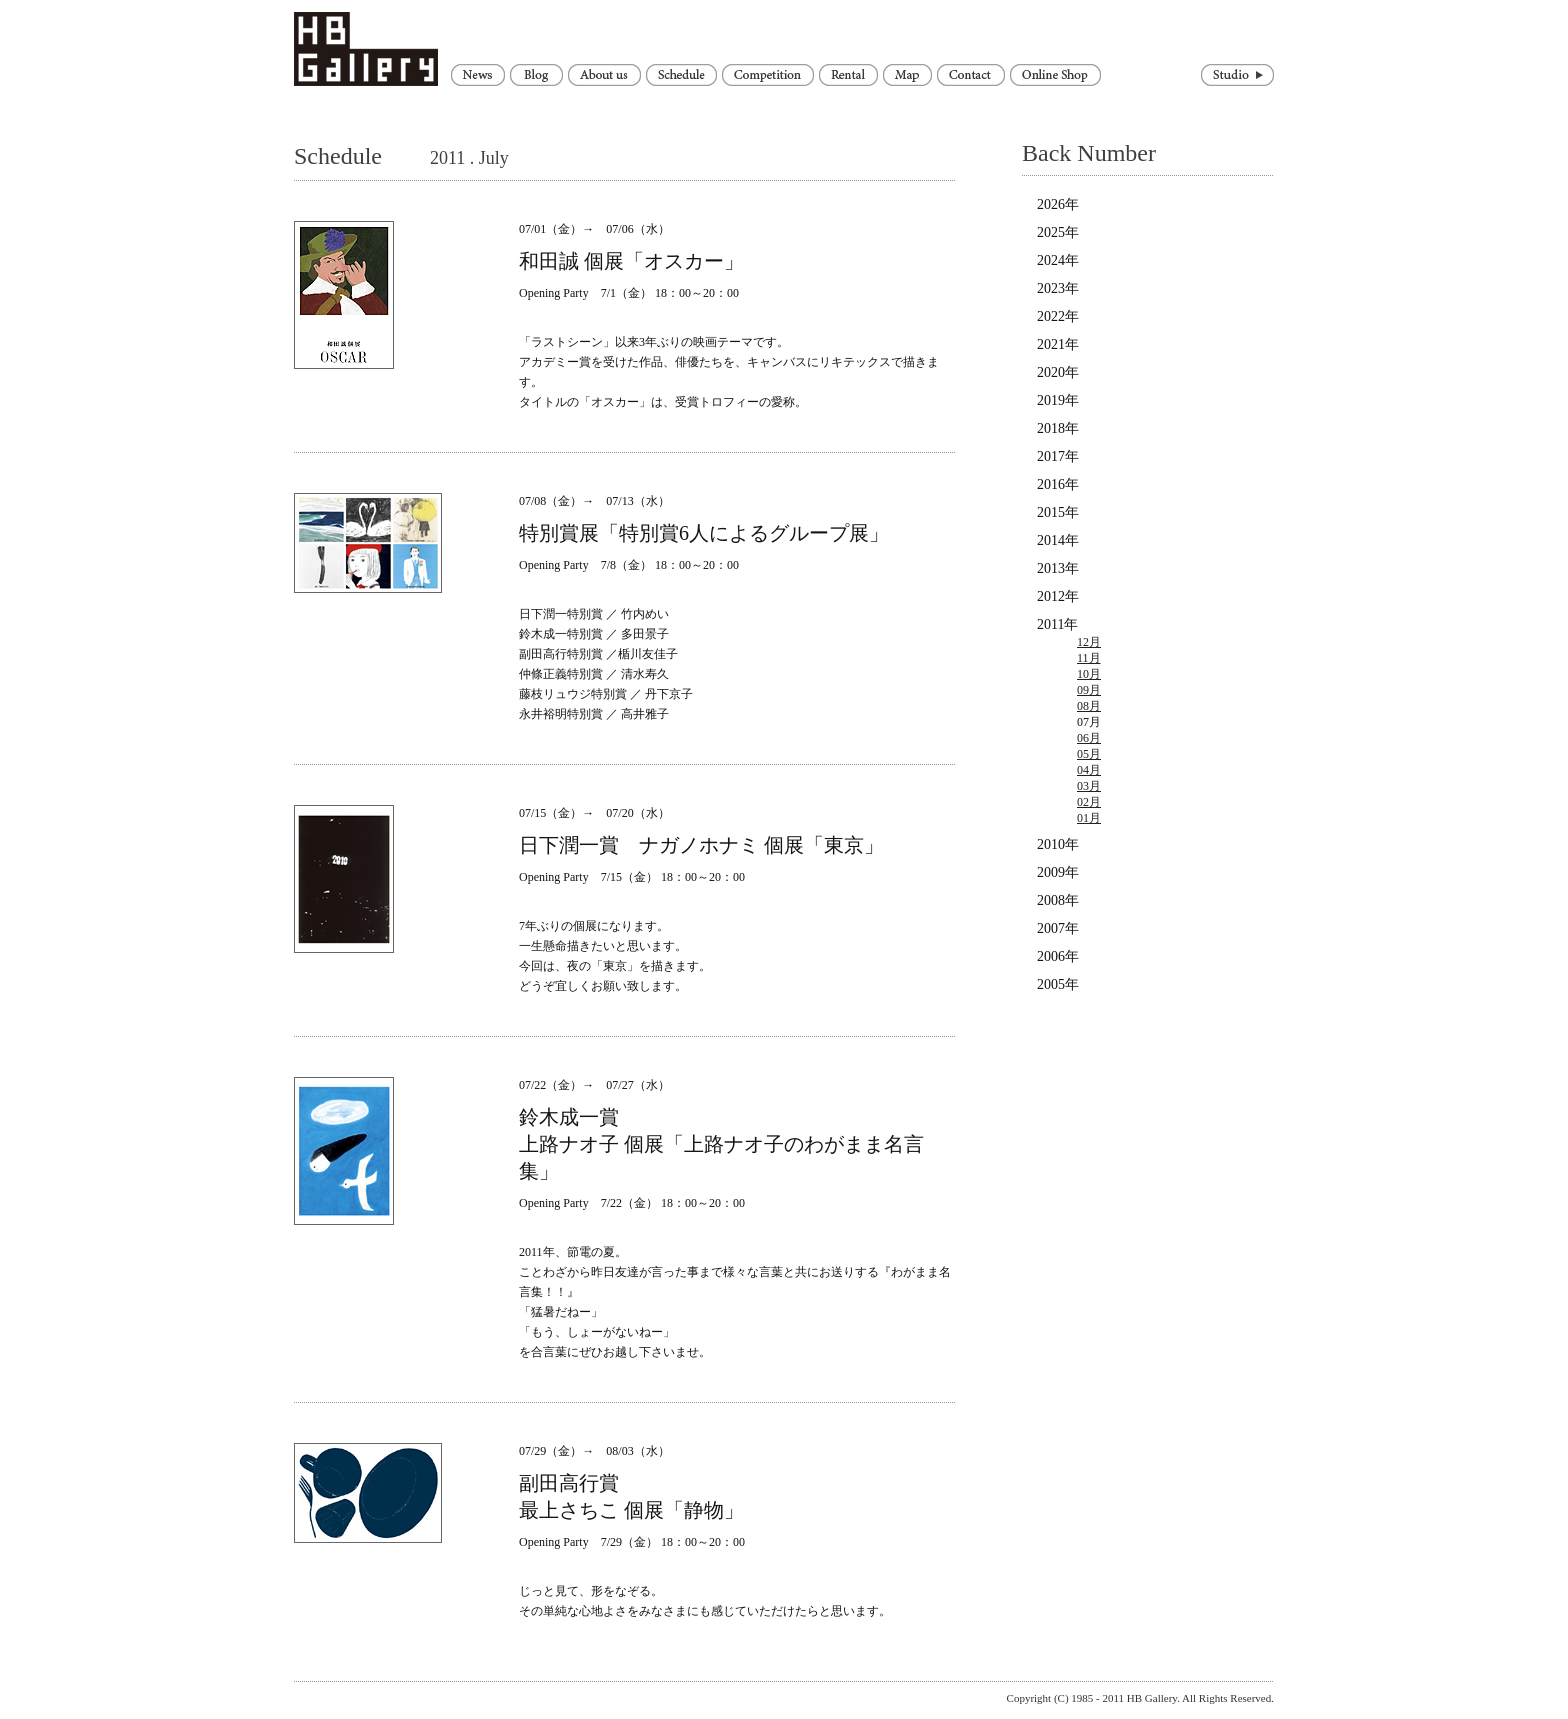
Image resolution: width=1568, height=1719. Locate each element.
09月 (1089, 690)
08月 (1089, 706)
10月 (1089, 674)
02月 (1089, 802)
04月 (1089, 770)
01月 (1089, 818)
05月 (1089, 754)
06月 (1089, 738)
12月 (1089, 642)
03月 (1089, 786)
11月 (1089, 658)
